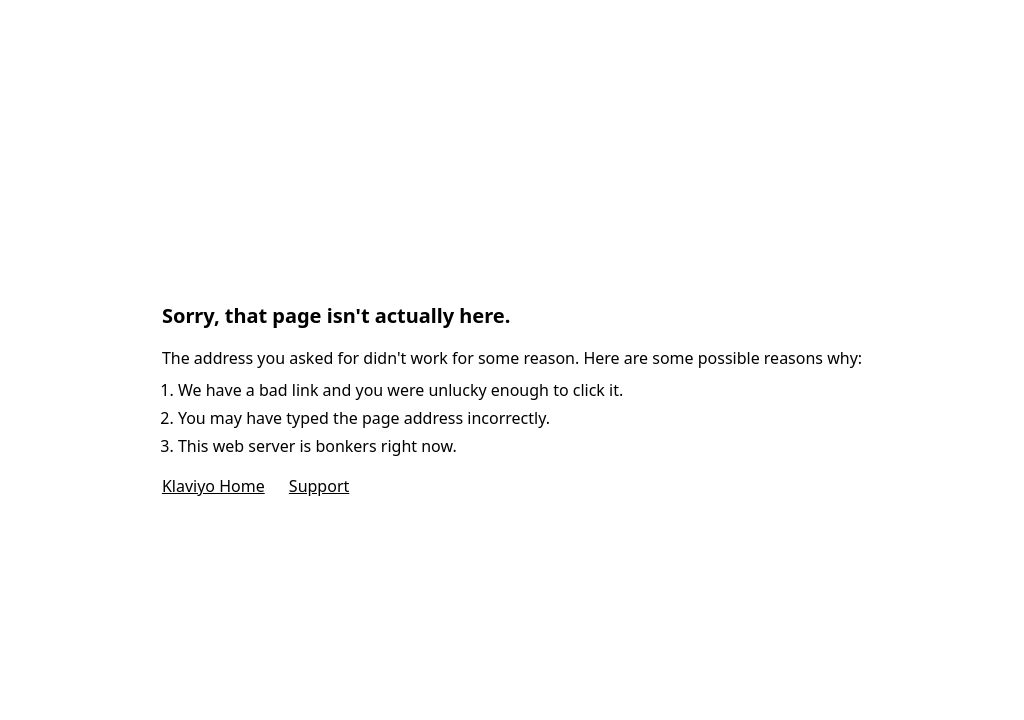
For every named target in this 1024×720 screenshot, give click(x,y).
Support (319, 486)
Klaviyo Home (213, 486)
